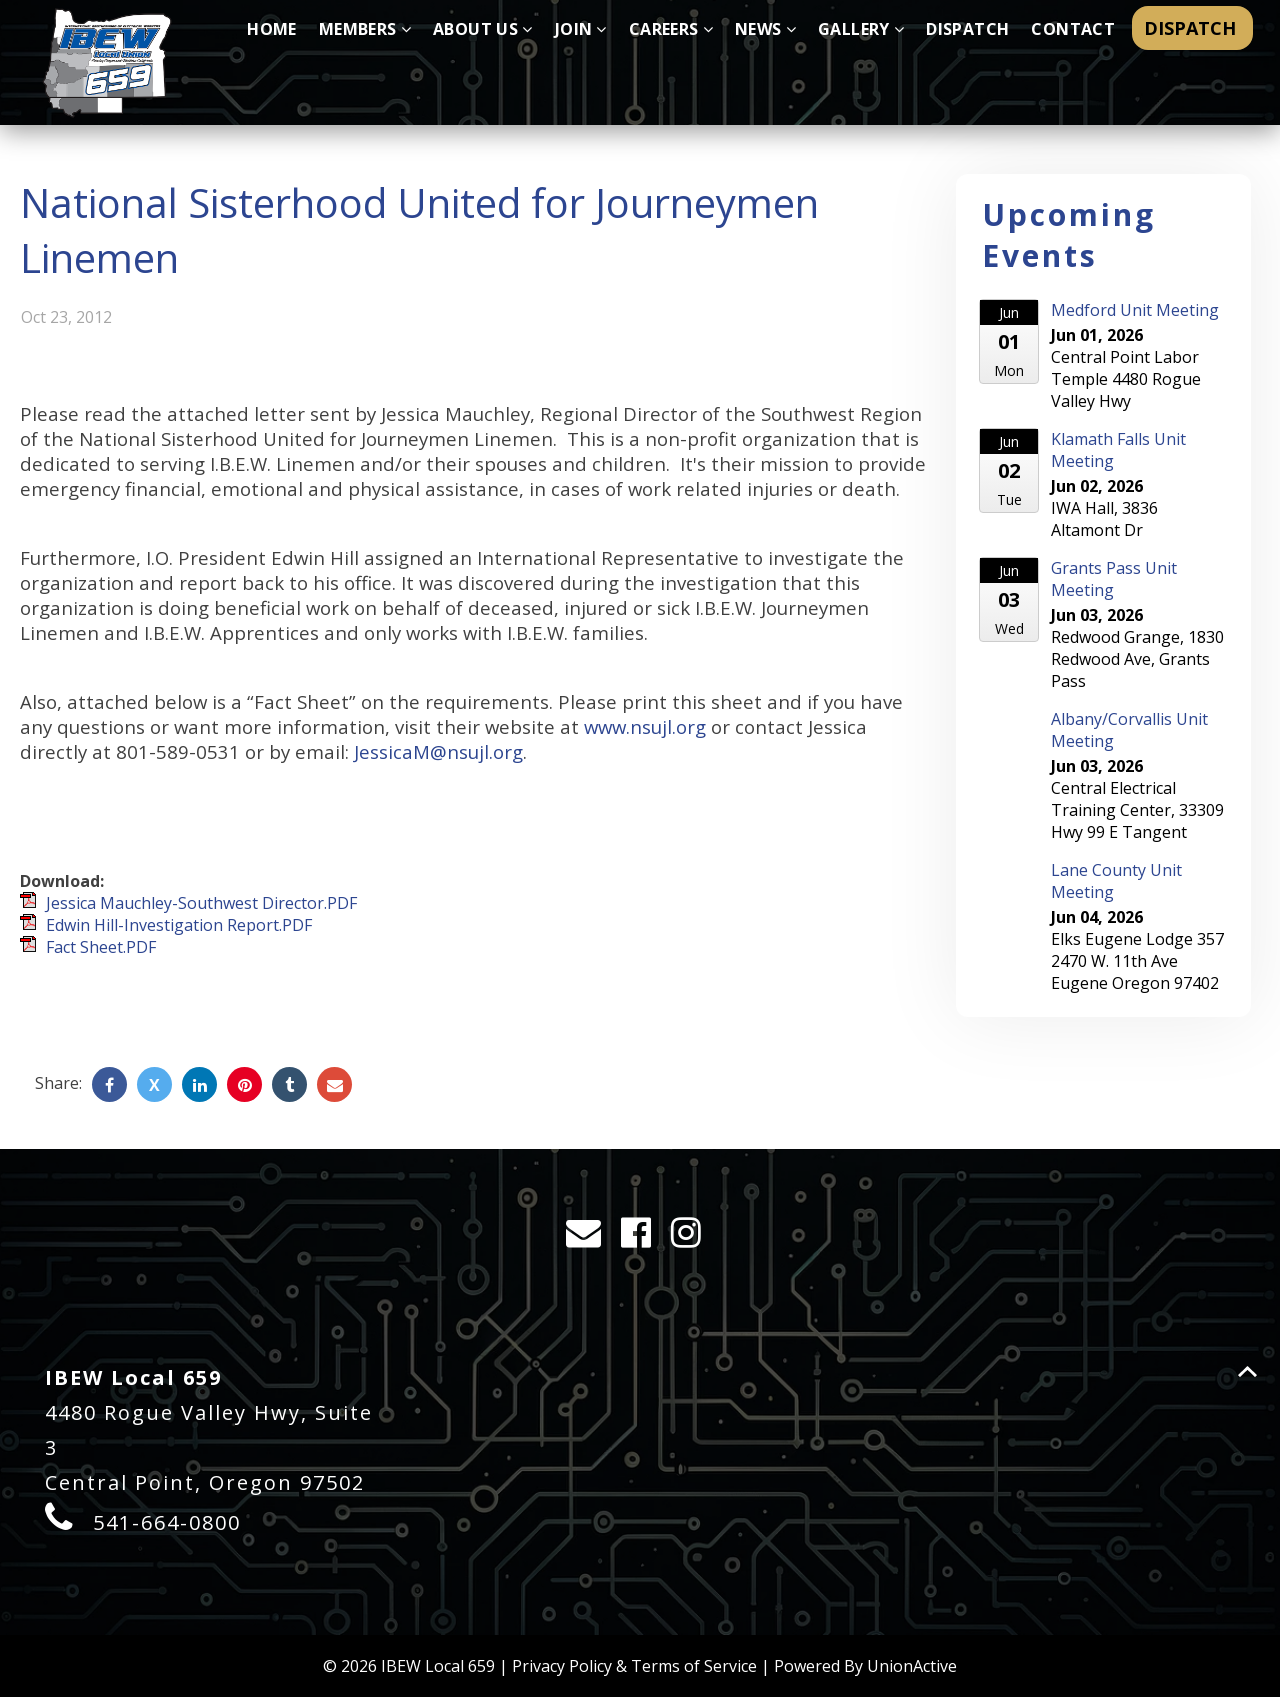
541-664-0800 (167, 1522)
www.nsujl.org (645, 726)
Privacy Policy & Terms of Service (634, 1666)
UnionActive (912, 1666)
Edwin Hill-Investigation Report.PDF (179, 925)
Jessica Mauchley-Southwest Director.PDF (201, 903)
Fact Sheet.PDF (101, 947)
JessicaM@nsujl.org (438, 751)
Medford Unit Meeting (1135, 310)
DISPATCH (1192, 28)
